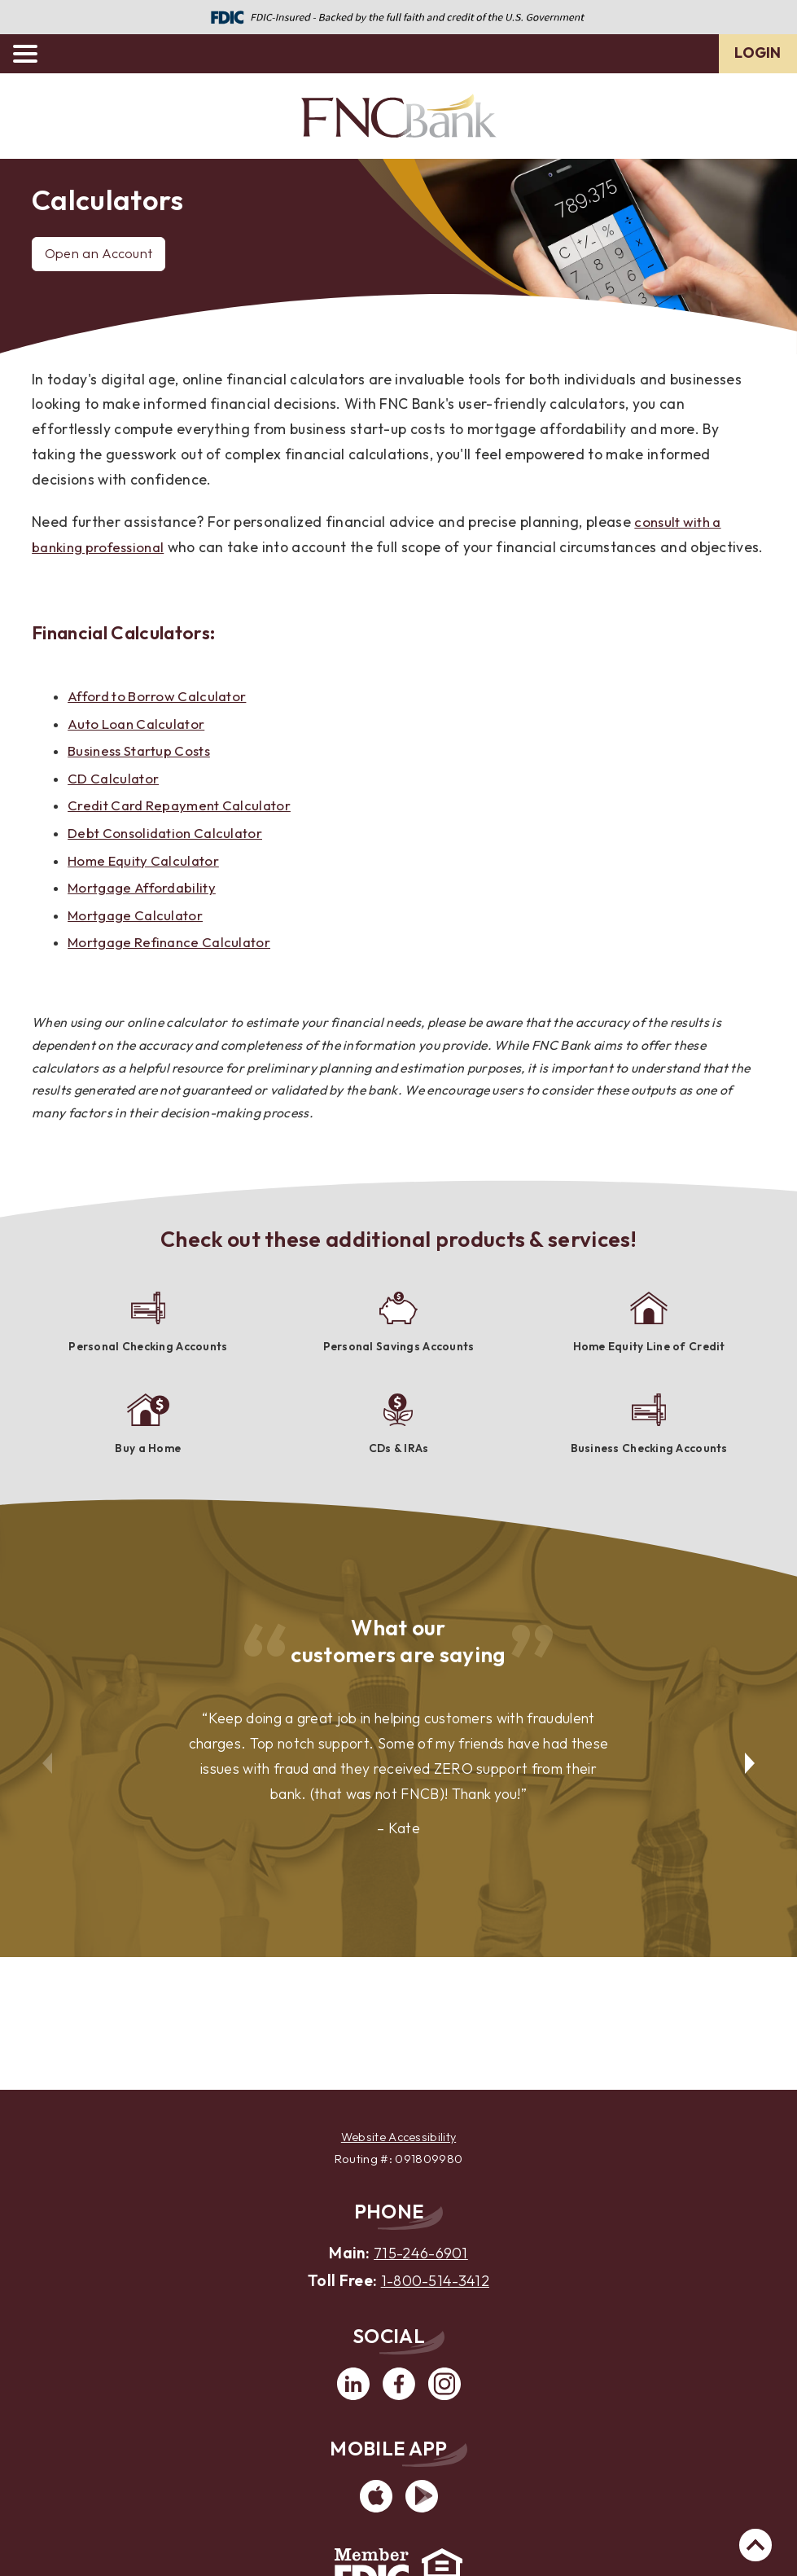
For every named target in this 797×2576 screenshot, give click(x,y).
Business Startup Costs (144, 775)
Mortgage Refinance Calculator (175, 967)
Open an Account (102, 253)
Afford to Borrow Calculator (162, 721)
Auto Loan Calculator (139, 748)
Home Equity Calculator (147, 884)
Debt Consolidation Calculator (170, 858)
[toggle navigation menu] (32, 53)
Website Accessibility (398, 2136)
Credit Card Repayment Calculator (184, 830)
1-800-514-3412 (434, 2279)
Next (752, 1779)
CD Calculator (115, 803)
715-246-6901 (421, 2252)
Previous (45, 1779)
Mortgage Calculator (139, 940)
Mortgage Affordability (147, 912)
